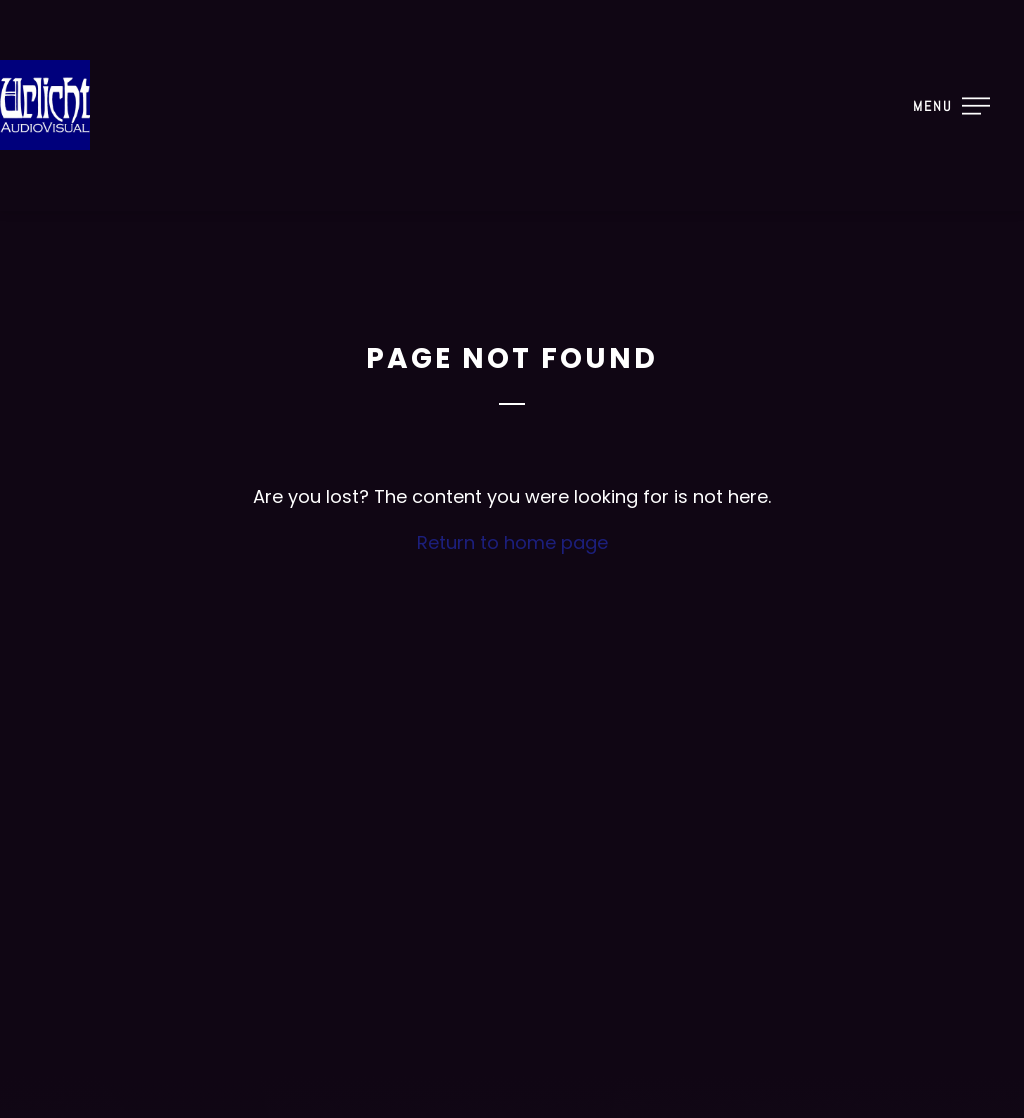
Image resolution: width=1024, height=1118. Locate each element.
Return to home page (512, 542)
